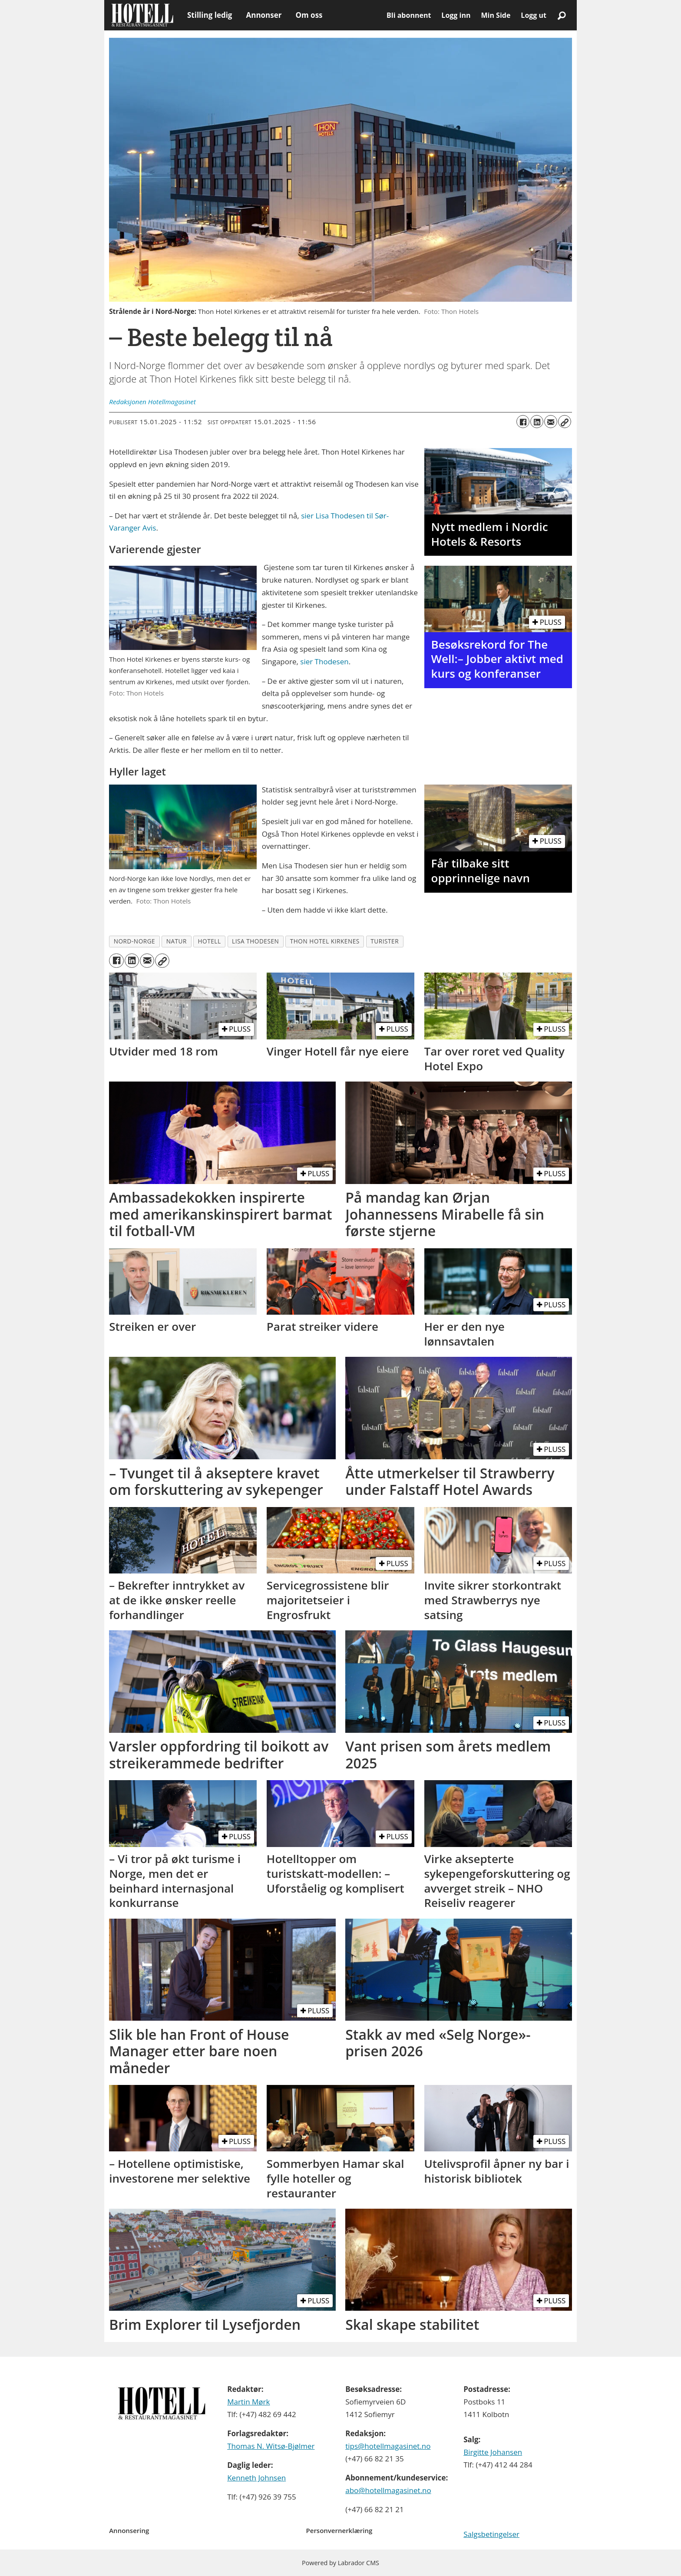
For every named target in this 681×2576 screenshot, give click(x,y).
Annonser (263, 15)
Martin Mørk (248, 2402)
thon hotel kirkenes (325, 941)
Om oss (308, 15)
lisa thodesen (255, 941)
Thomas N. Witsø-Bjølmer (270, 2446)
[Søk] (561, 15)
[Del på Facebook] (522, 421)
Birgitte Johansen (492, 2452)
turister (384, 941)
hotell (209, 941)
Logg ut (533, 15)
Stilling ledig (209, 15)
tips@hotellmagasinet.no (387, 2446)
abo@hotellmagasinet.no (388, 2490)
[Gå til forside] (142, 15)
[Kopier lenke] (564, 421)
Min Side (495, 15)
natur (176, 941)
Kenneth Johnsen (256, 2478)
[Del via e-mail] (550, 421)
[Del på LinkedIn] (536, 421)
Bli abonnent (409, 15)
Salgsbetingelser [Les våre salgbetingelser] (491, 2534)
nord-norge (134, 941)
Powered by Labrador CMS (340, 2563)
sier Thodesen (324, 661)
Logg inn (455, 15)
